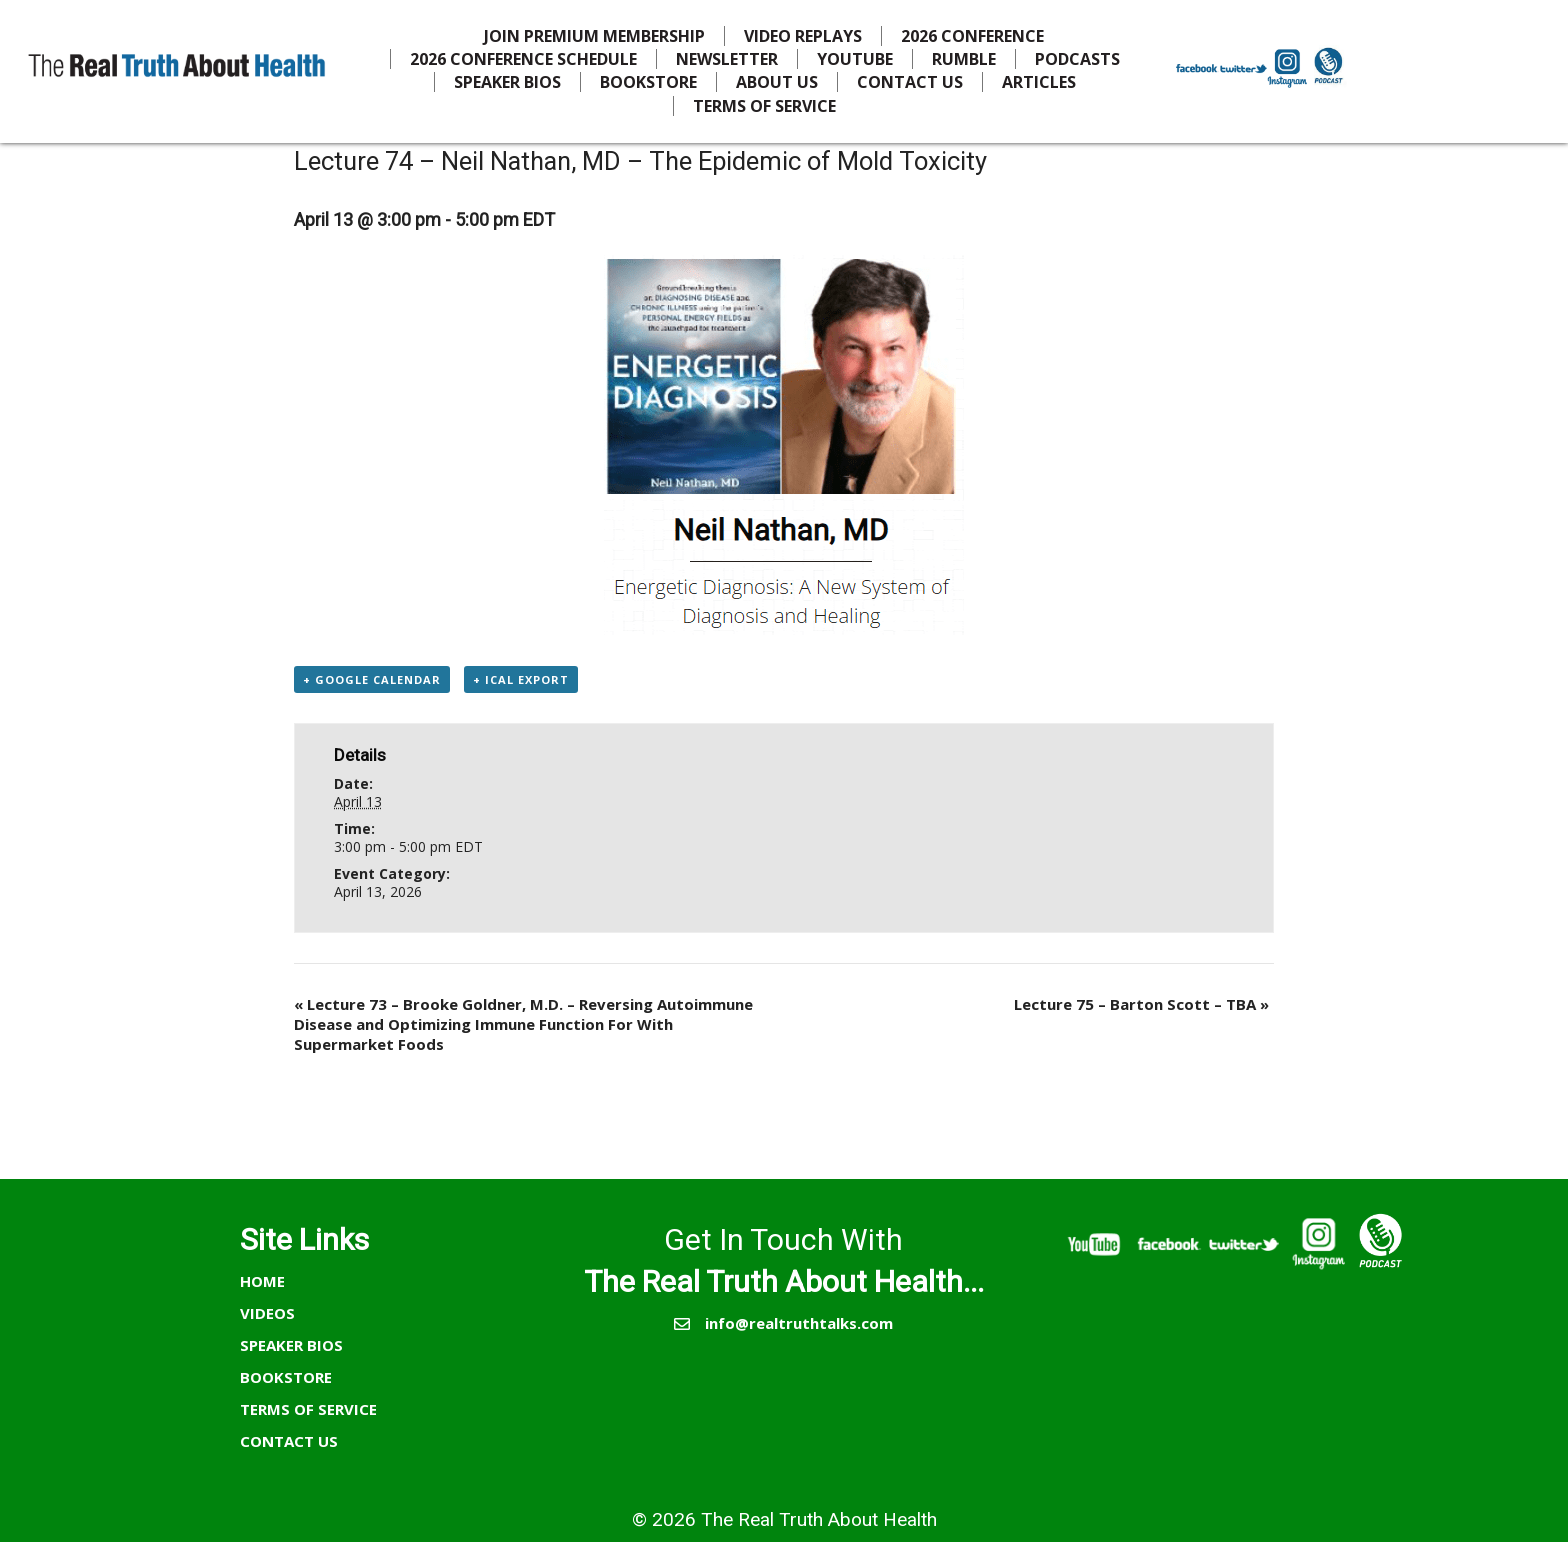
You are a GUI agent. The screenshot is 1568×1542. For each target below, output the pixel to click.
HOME (262, 1281)
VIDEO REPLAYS (803, 36)
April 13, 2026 (378, 891)
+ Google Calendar (372, 679)
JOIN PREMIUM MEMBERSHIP (594, 36)
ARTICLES (1039, 82)
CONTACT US (910, 82)
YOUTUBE (855, 59)
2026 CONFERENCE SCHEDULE (523, 59)
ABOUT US (777, 82)
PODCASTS (1077, 59)
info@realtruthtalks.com (799, 1323)
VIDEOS (267, 1313)
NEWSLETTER (727, 59)
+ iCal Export (521, 679)
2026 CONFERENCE (972, 36)
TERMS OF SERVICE (764, 106)
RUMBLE (964, 59)
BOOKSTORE (648, 82)
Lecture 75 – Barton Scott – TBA (1141, 1004)
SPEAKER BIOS (507, 82)
